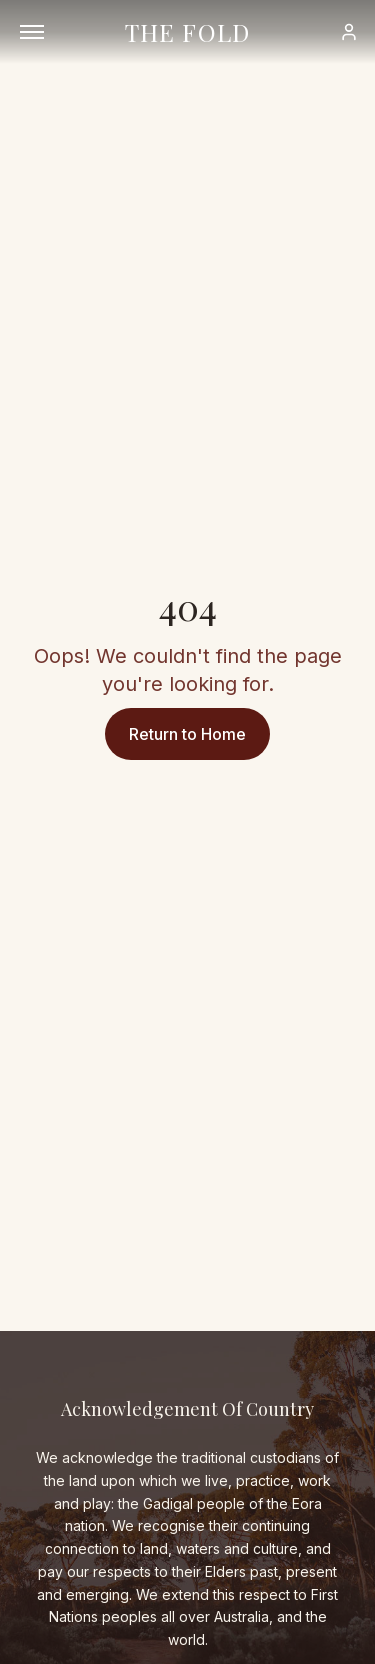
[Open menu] (32, 32)
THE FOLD (188, 32)
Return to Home (187, 734)
